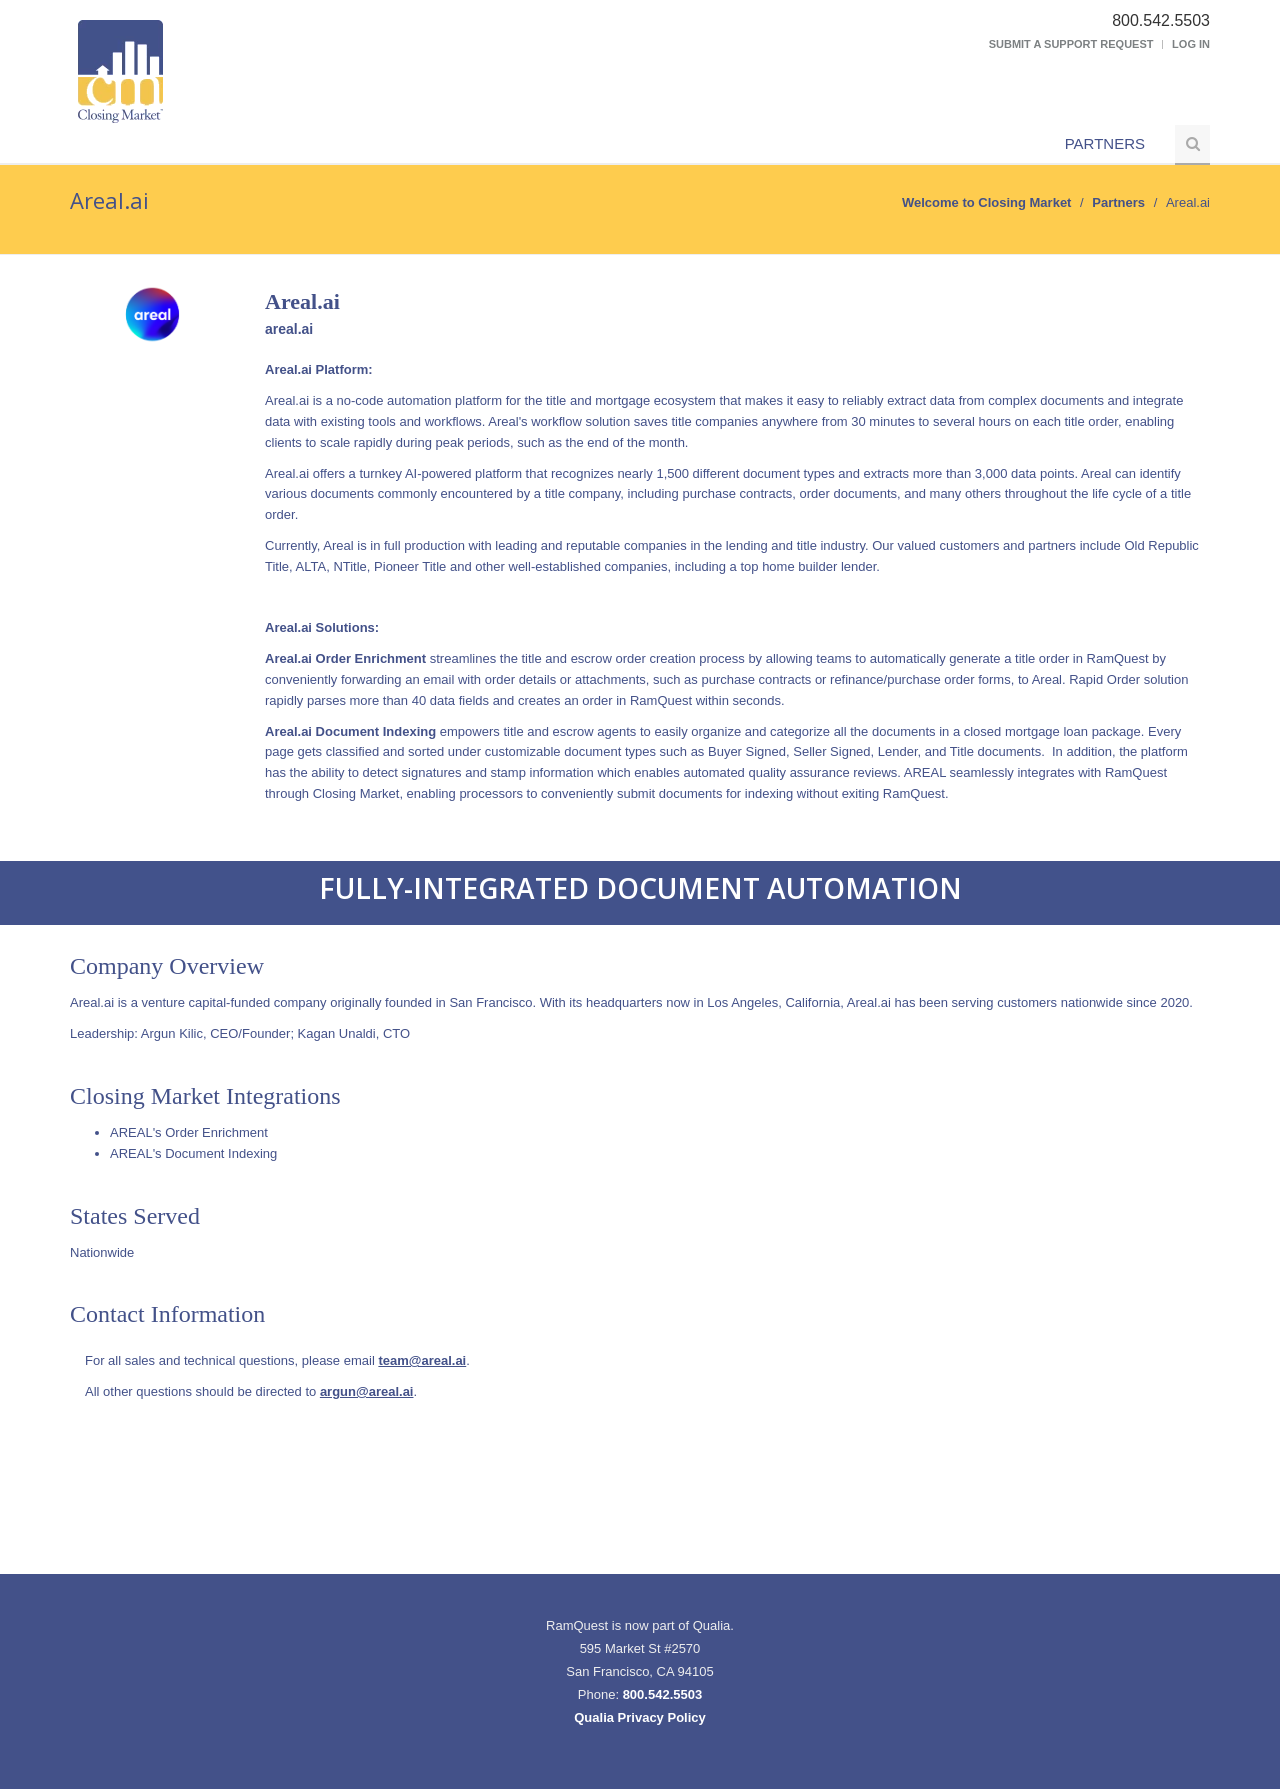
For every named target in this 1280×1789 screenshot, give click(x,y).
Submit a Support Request (1071, 44)
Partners (1105, 143)
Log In (1191, 44)
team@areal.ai (422, 1360)
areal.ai (289, 329)
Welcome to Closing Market (987, 202)
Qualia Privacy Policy (640, 1717)
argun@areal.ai (367, 1391)
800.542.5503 (663, 1694)
